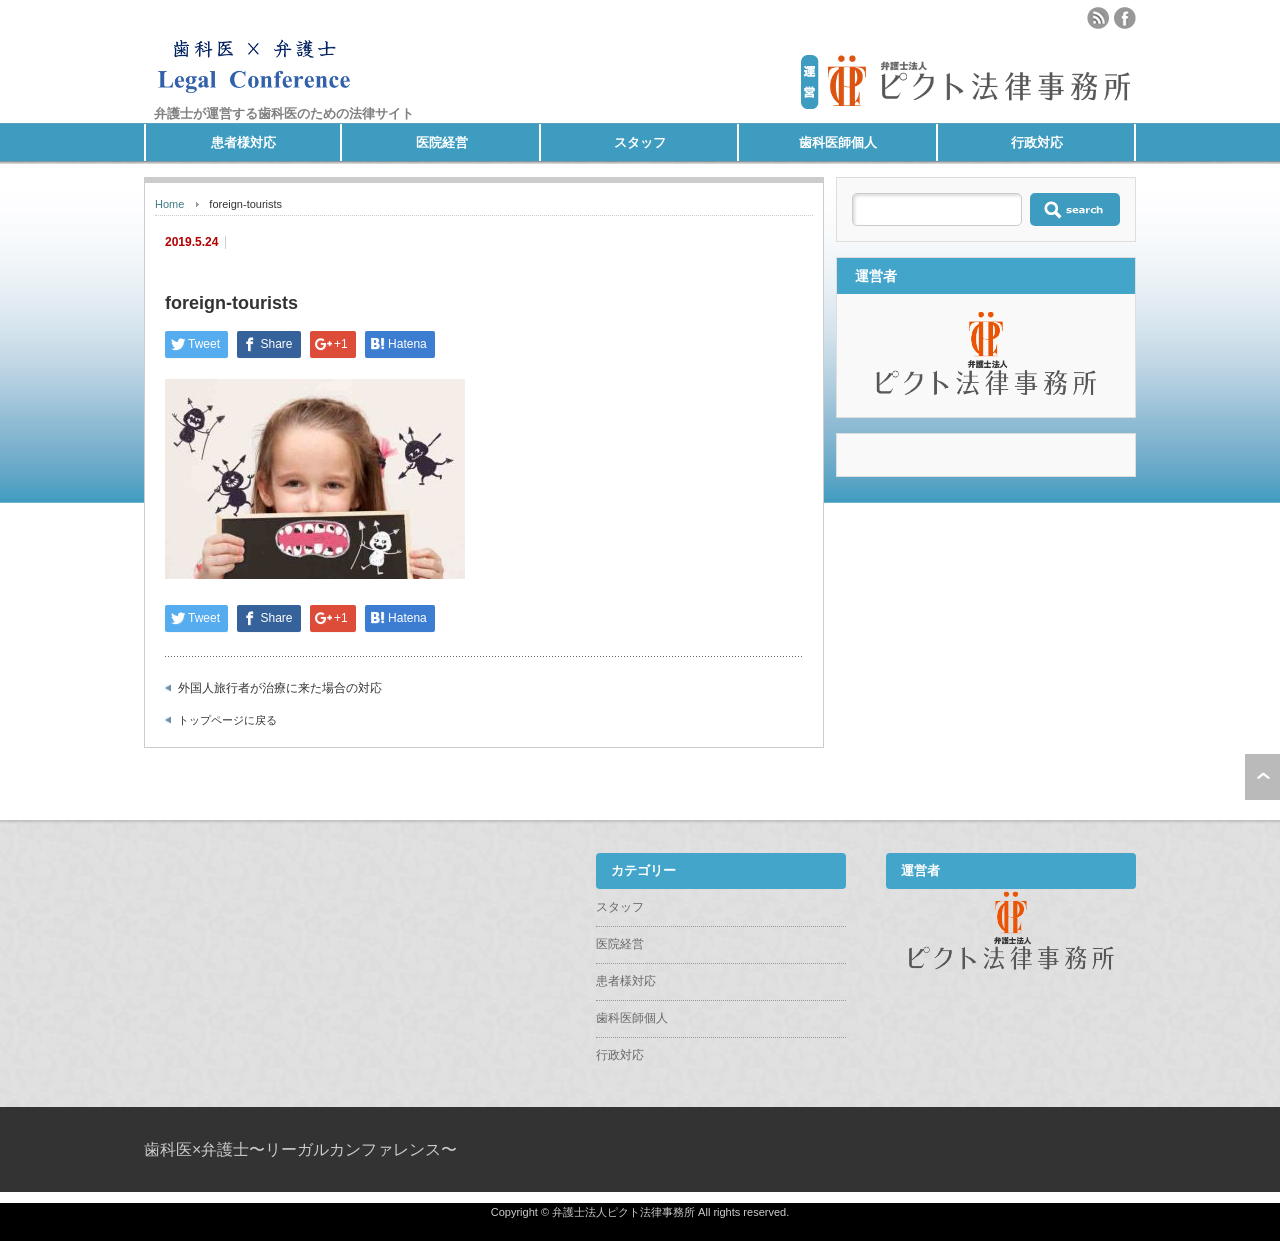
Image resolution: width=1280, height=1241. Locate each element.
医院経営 (442, 142)
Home (169, 204)
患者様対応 (243, 142)
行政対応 (1037, 142)
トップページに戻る (227, 720)
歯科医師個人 (838, 142)
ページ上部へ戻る (1262, 777)
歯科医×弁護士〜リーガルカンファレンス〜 (300, 1149)
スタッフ (640, 142)
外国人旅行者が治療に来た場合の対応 (280, 688)
